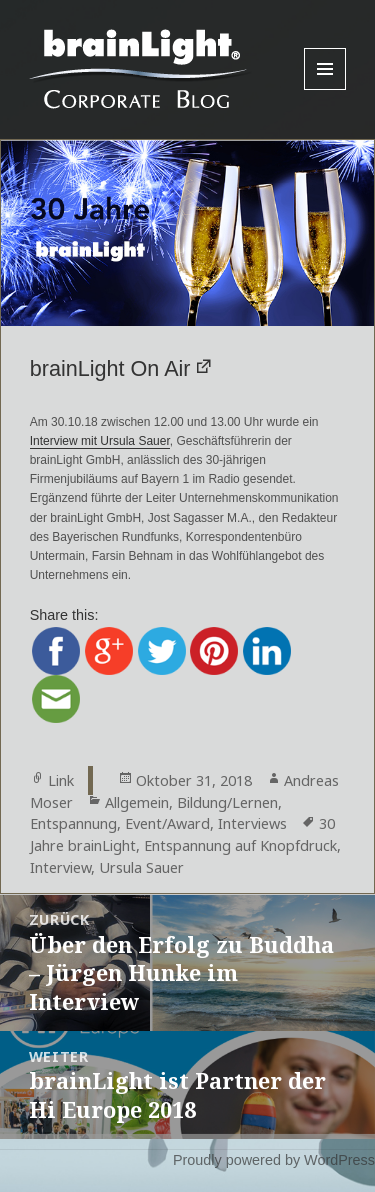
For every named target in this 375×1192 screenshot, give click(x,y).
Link (61, 780)
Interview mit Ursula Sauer (100, 441)
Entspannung (73, 823)
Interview (60, 867)
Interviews (252, 823)
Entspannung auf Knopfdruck (240, 845)
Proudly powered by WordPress (274, 1160)
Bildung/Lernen (227, 802)
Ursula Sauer (141, 867)
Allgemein (137, 802)
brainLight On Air (110, 368)
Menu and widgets (325, 89)
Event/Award (167, 823)
